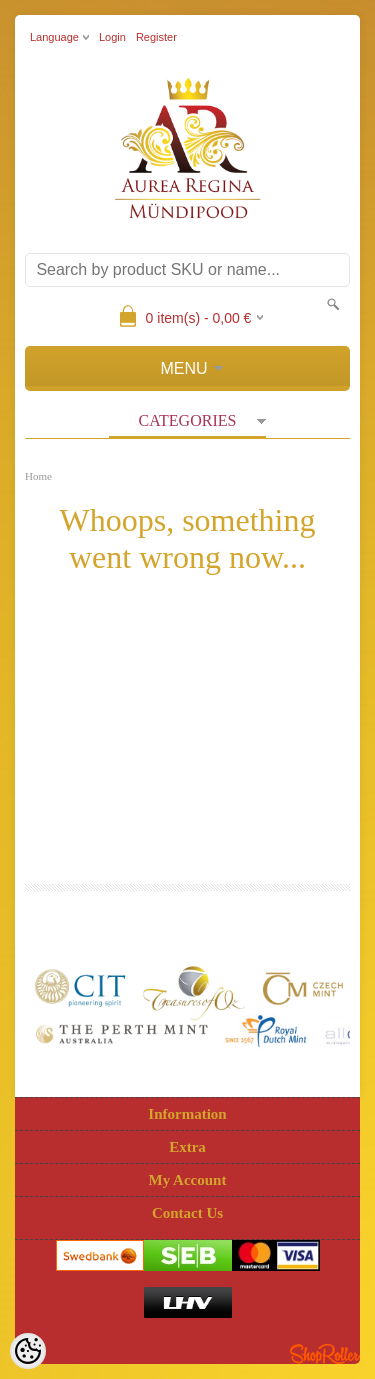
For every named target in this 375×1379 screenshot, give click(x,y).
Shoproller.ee (325, 1354)
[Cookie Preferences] (28, 1351)
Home (38, 476)
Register (156, 37)
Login (112, 37)
